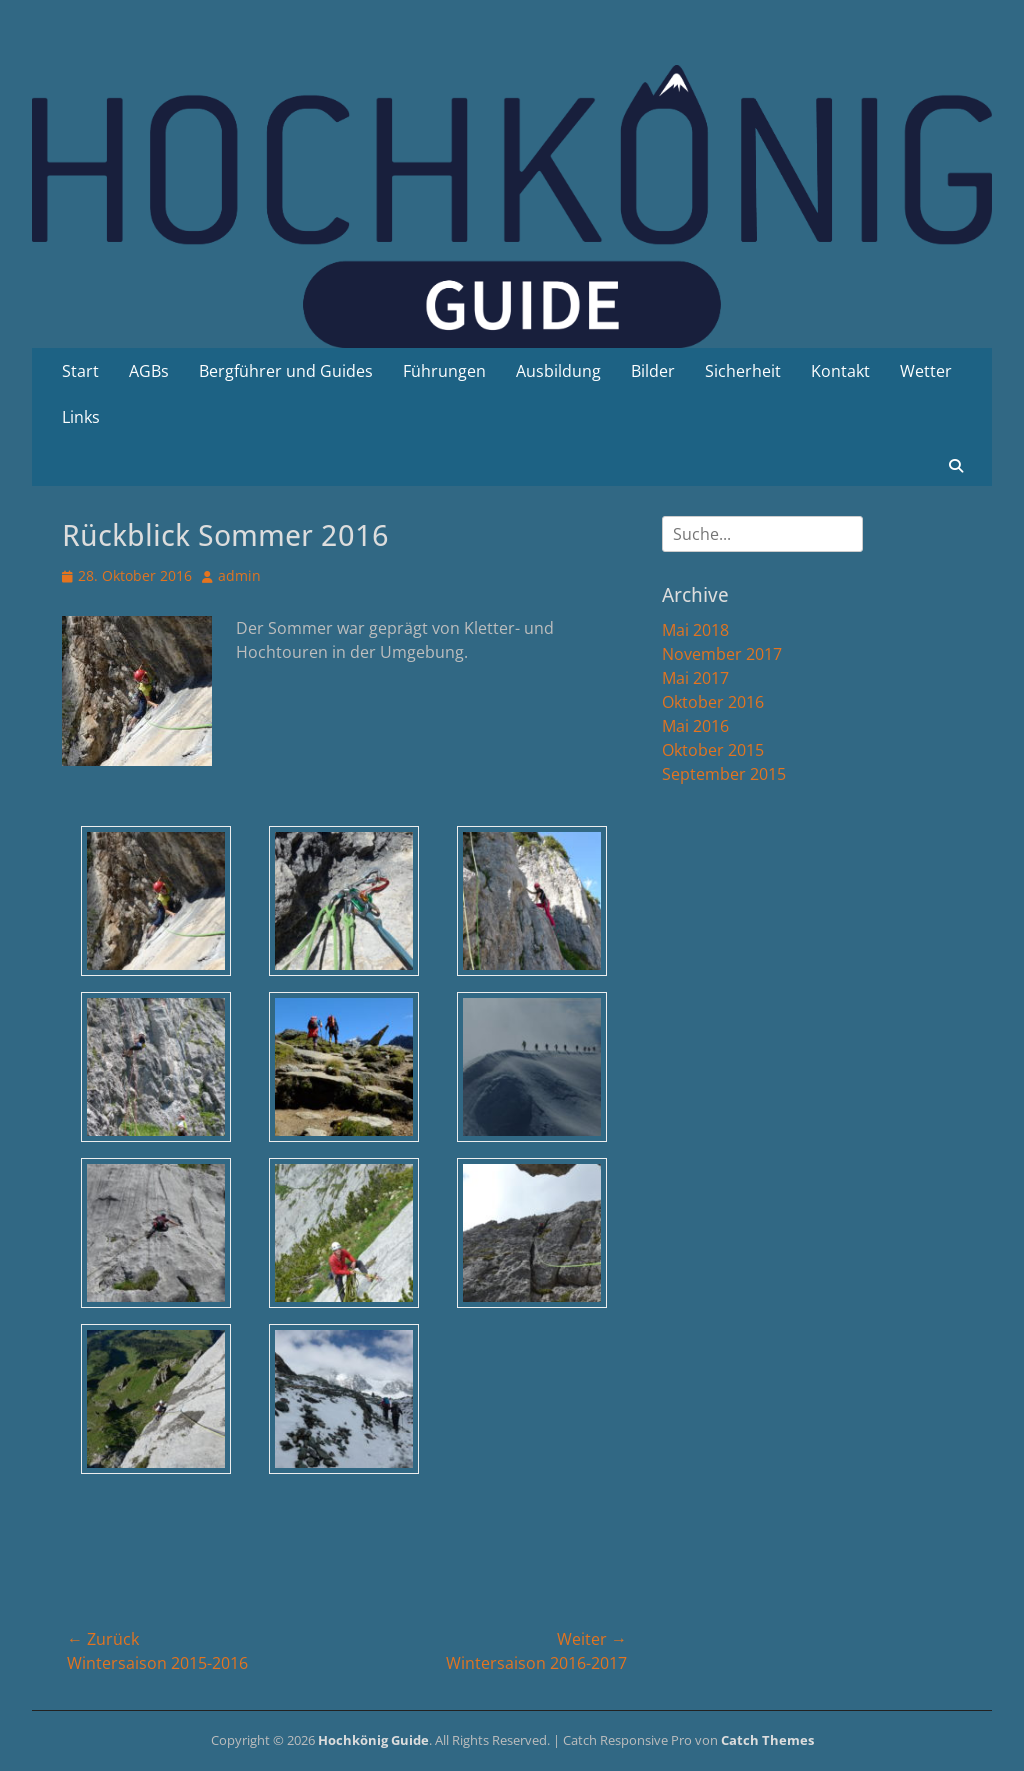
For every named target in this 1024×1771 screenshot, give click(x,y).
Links (81, 417)
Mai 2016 (695, 726)
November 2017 (722, 654)
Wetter (926, 371)
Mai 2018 (695, 630)
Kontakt (840, 371)
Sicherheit (743, 371)
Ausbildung (558, 371)
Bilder (653, 371)
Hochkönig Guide (373, 1740)
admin (239, 575)
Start (80, 371)
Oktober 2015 (713, 750)
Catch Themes (767, 1740)
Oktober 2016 (713, 702)
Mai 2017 (695, 678)
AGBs (149, 371)
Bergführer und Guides (286, 371)
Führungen (444, 371)
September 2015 (724, 774)
